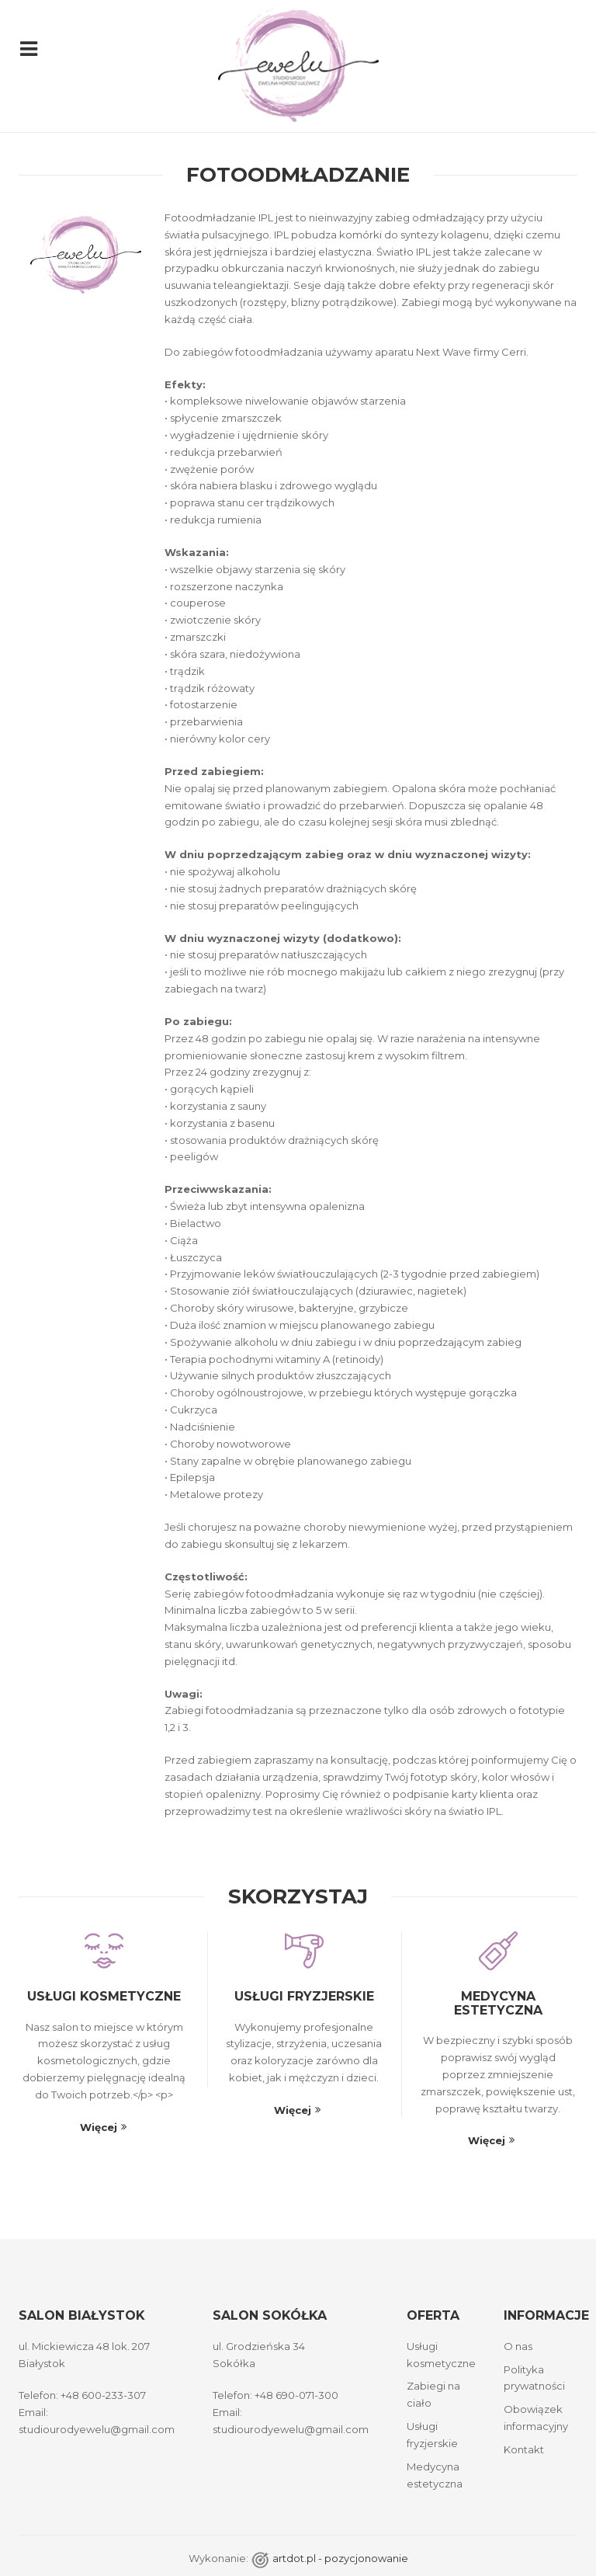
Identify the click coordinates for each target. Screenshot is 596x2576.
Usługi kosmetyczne (104, 1996)
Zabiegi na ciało (433, 2394)
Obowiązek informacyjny (536, 2417)
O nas (518, 2346)
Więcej (98, 2127)
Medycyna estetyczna (498, 2003)
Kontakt (524, 2449)
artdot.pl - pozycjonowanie (340, 2558)
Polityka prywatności (534, 2378)
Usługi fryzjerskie (304, 1996)
